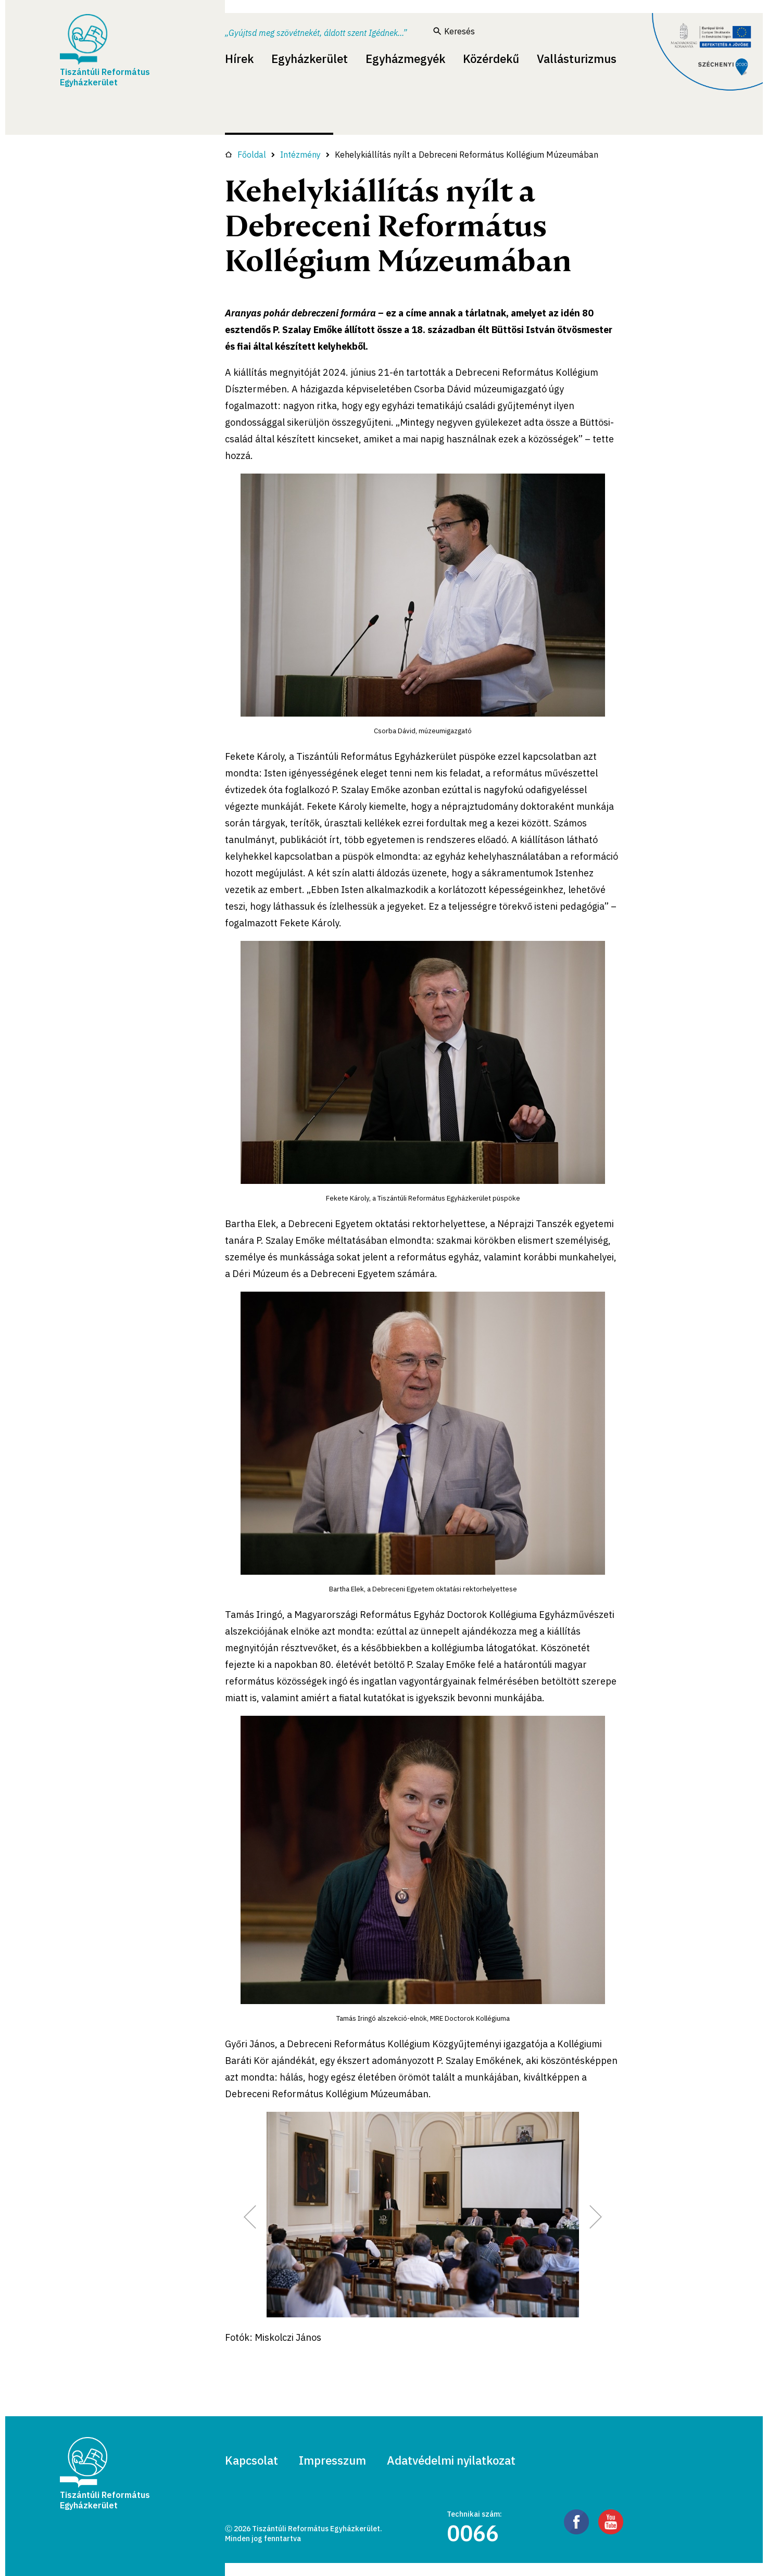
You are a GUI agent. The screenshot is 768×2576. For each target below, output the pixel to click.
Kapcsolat (251, 2460)
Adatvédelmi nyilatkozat (451, 2460)
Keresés (454, 31)
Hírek (239, 58)
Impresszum (332, 2460)
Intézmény (300, 154)
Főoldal (245, 154)
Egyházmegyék (405, 58)
